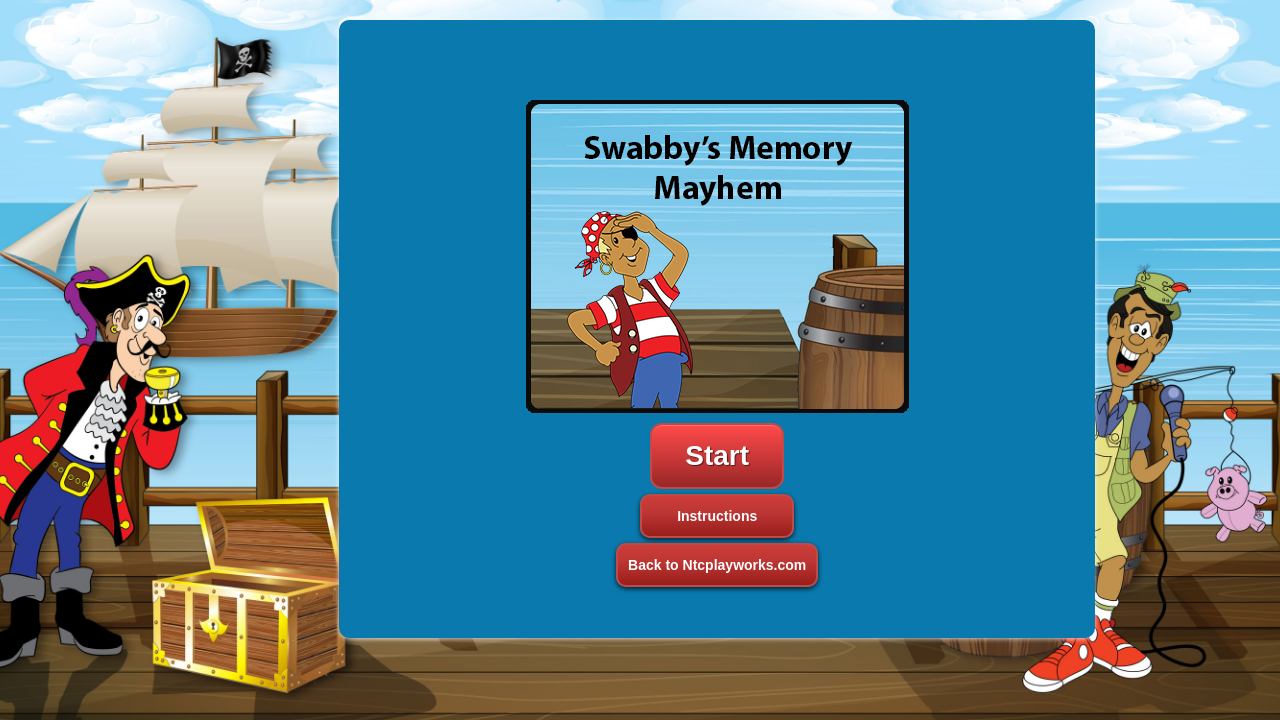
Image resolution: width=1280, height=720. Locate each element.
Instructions (717, 516)
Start (717, 455)
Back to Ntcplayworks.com (717, 565)
